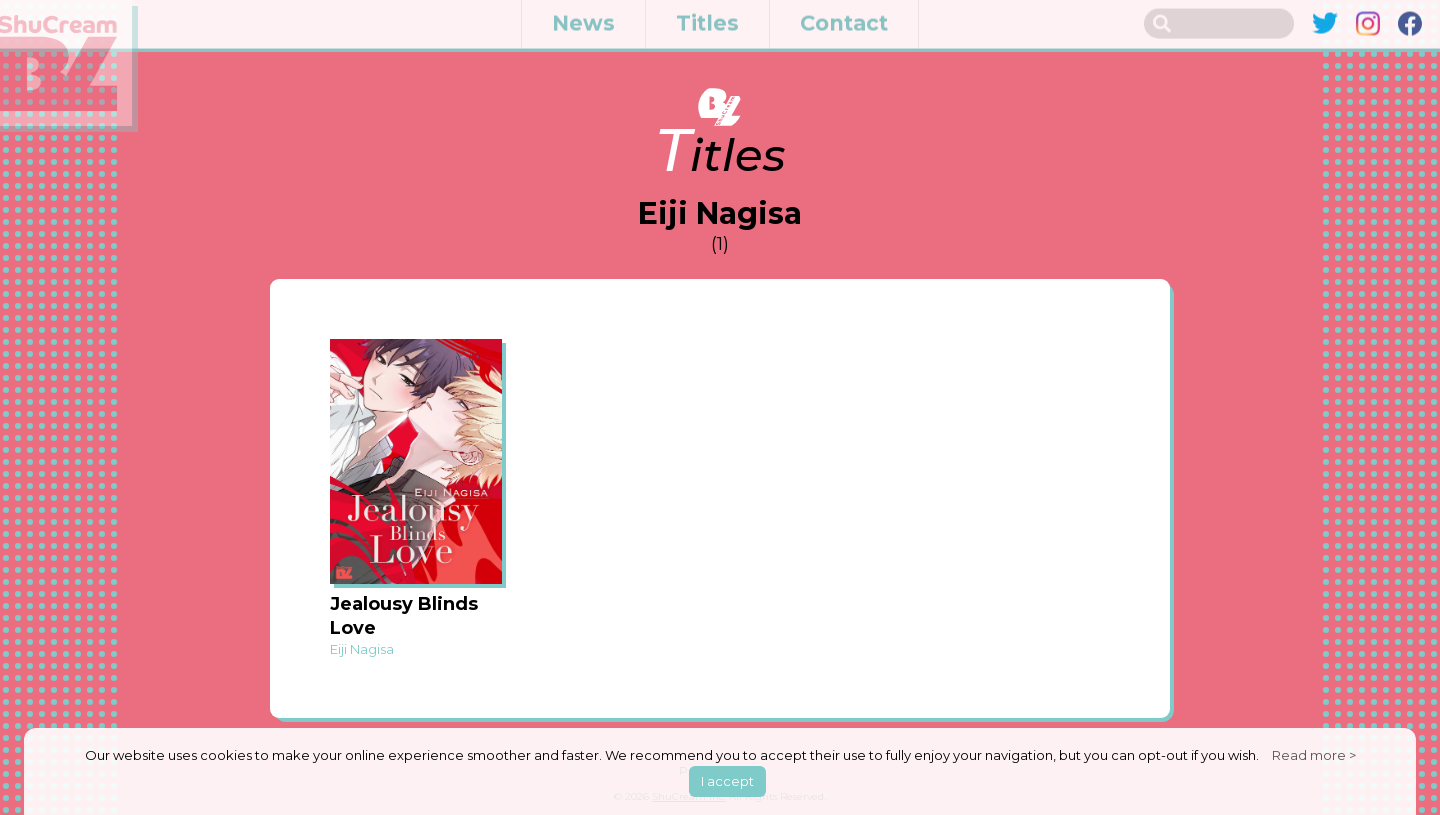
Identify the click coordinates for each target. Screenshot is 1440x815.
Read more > (1314, 755)
